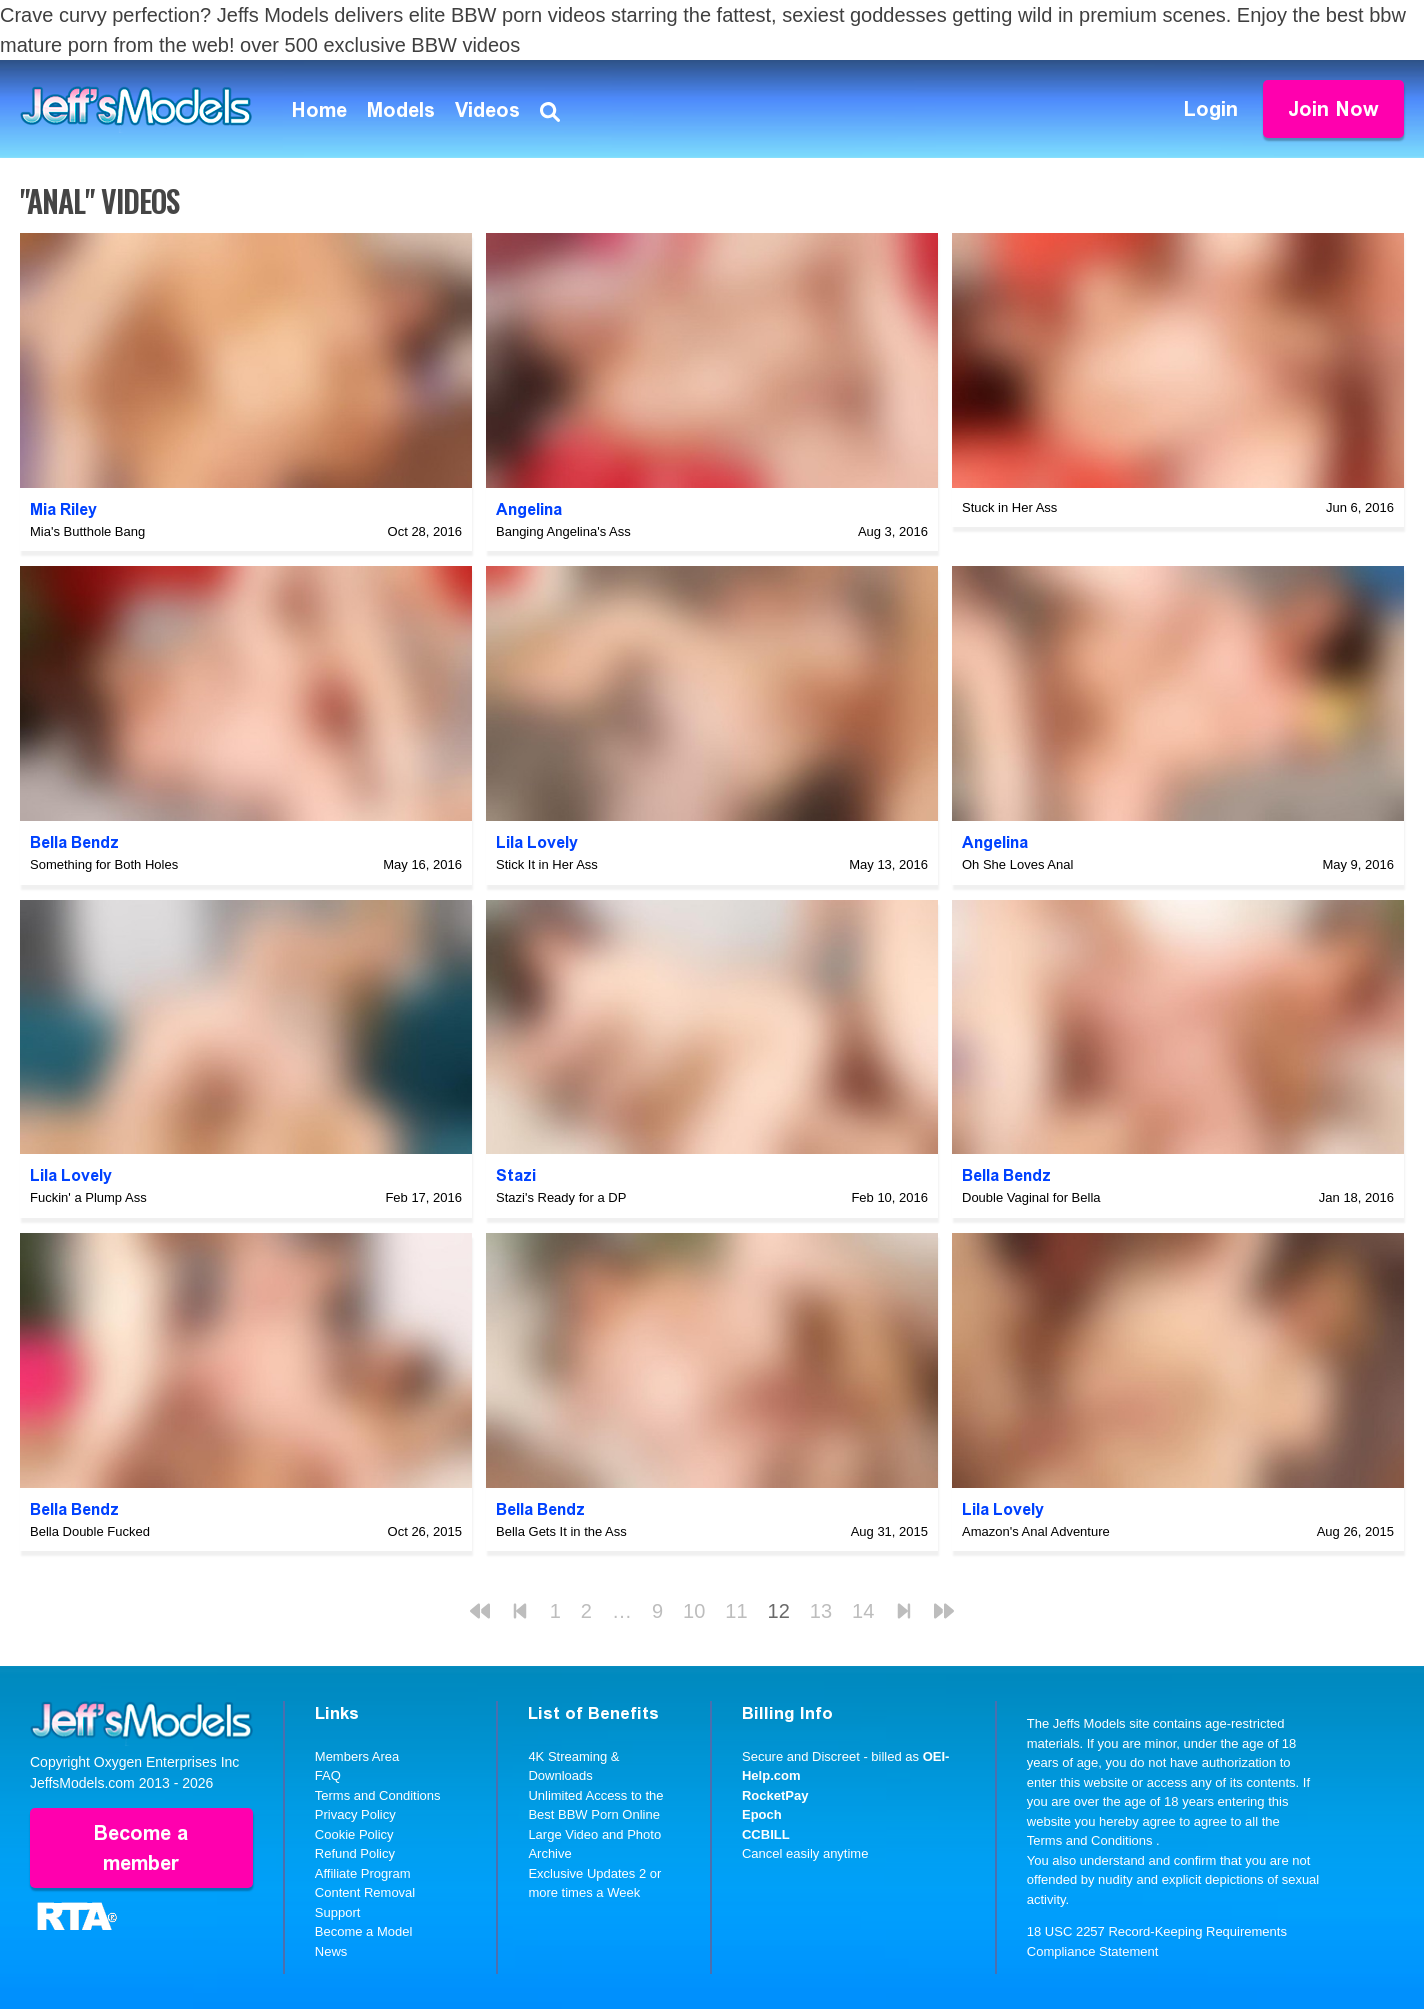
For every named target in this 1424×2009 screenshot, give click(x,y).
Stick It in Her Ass (547, 864)
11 (736, 1611)
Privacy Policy (355, 1814)
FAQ (328, 1775)
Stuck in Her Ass (1009, 507)
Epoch (762, 1814)
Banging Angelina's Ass (563, 531)
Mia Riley (63, 509)
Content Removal (365, 1892)
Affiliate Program (363, 1873)
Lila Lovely (537, 842)
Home (319, 110)
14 (863, 1611)
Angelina (529, 509)
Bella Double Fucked (90, 1531)
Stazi (516, 1175)
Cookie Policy (354, 1834)
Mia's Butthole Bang (87, 531)
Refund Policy (355, 1853)
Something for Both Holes (104, 864)
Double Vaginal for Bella (1031, 1197)
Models (401, 110)
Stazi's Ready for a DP (561, 1197)
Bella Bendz (74, 842)
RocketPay (775, 1795)
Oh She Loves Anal (1017, 864)
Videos (487, 110)
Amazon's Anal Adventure (1036, 1531)
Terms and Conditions (378, 1795)
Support (338, 1912)
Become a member (141, 1848)
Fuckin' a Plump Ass (88, 1197)
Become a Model (364, 1931)
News (331, 1951)
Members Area (357, 1756)
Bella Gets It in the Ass (561, 1531)
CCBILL (766, 1834)
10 (694, 1611)
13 (821, 1611)
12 (779, 1611)
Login (1211, 109)
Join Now (1333, 109)
